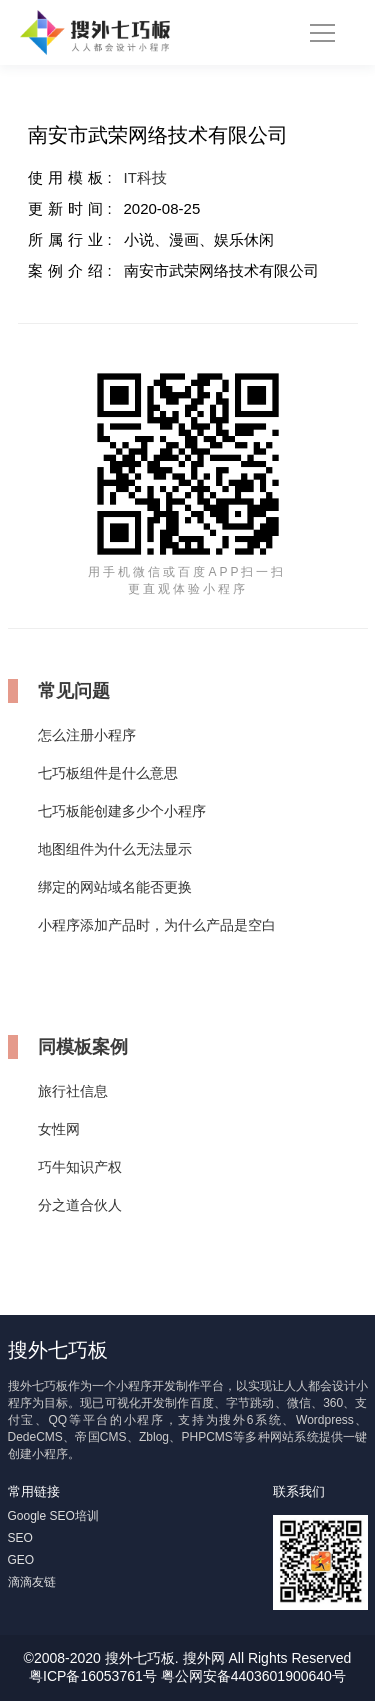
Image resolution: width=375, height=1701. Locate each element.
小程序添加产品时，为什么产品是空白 (157, 925)
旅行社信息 (73, 1091)
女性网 (59, 1129)
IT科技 (145, 177)
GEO (21, 1560)
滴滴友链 (32, 1582)
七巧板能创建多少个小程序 (122, 811)
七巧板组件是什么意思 (108, 773)
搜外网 (204, 1658)
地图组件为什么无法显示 (115, 849)
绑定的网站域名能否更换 (115, 887)
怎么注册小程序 (87, 735)
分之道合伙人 (80, 1205)
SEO (20, 1538)
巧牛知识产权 (80, 1167)
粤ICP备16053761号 (93, 1676)
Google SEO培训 (53, 1516)
